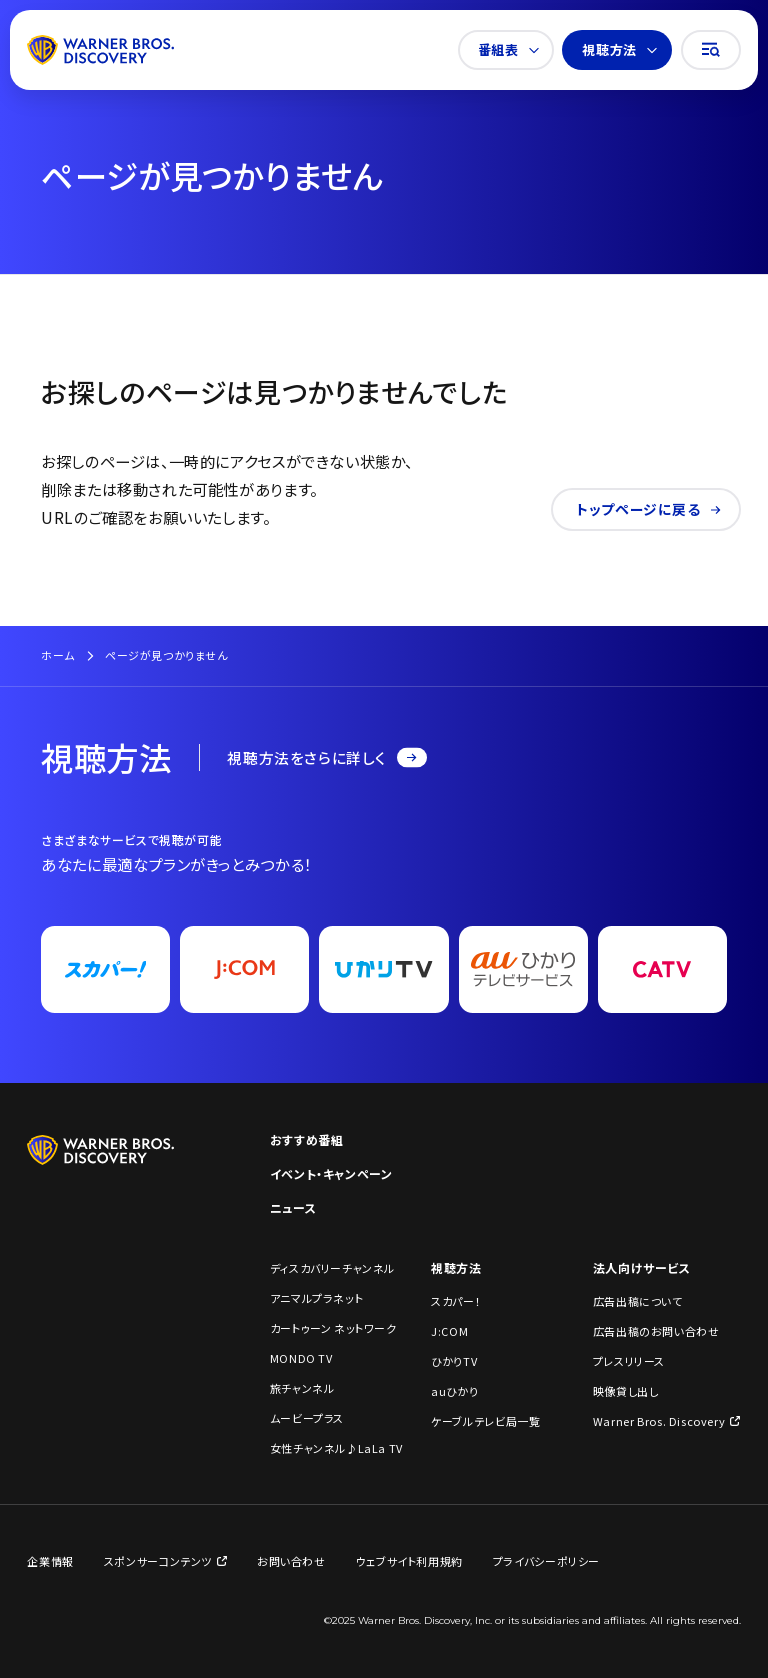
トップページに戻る (648, 509)
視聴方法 (619, 49)
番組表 (508, 49)
